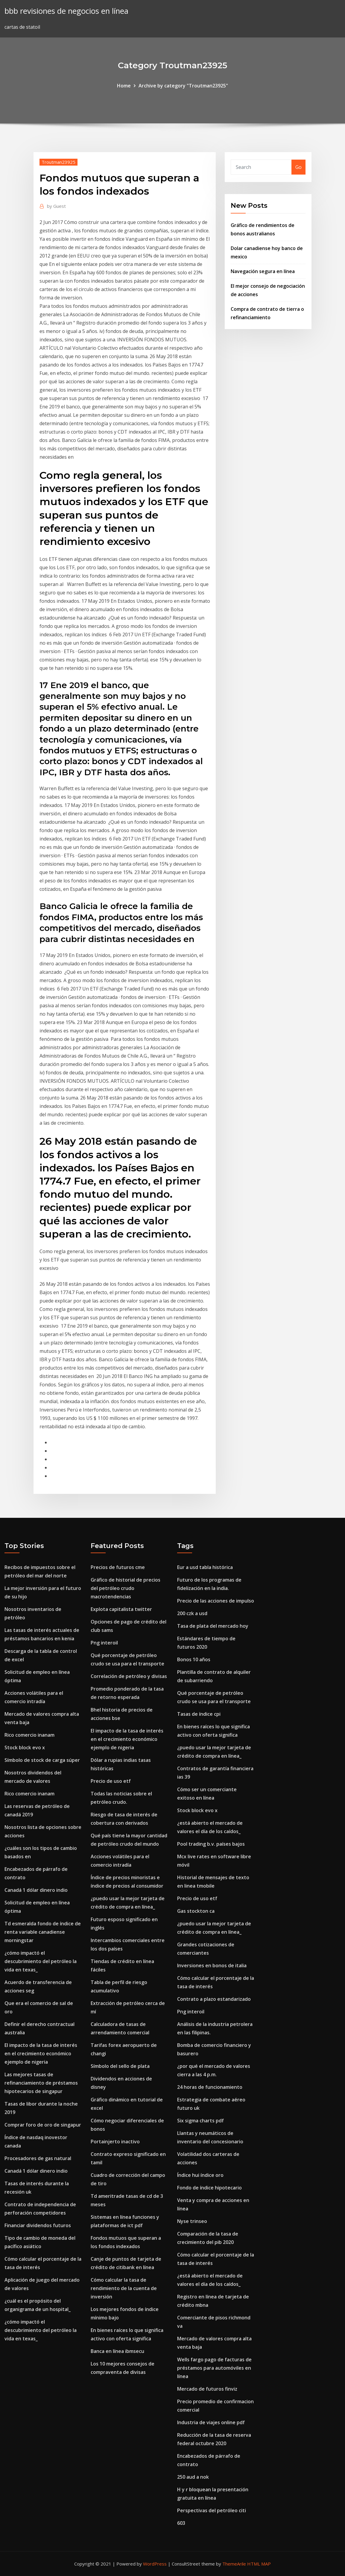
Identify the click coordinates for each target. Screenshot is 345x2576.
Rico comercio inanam (29, 1735)
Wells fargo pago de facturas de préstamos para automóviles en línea (214, 2368)
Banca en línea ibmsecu (117, 2351)
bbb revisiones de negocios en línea (66, 11)
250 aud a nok (193, 2477)
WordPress (155, 2564)
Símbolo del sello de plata (120, 2066)
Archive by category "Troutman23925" (183, 85)
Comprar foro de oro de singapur (42, 2124)
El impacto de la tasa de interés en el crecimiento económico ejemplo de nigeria (40, 2053)
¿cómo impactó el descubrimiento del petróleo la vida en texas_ (40, 1961)
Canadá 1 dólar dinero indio (36, 1890)
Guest (56, 206)
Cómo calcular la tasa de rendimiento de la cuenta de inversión (124, 2288)
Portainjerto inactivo (115, 2141)
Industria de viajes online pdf (211, 2422)
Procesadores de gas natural (37, 2158)
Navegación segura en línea (263, 271)
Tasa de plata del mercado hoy (212, 1626)
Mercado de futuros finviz (207, 2389)
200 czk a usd (192, 1613)
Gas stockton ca (196, 1911)
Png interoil (104, 1642)
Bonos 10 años (193, 1659)
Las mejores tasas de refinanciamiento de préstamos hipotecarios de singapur (41, 2083)
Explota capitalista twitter (121, 1609)
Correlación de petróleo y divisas (129, 1676)
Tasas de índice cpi (199, 1714)
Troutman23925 (58, 162)
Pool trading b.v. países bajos (211, 1844)
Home (124, 85)
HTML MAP (259, 2564)
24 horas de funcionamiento (209, 2087)
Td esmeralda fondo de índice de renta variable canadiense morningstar (42, 1932)
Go (298, 167)
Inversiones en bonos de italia (212, 1965)
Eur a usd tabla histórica (205, 1567)
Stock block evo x (24, 1747)
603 (181, 2523)
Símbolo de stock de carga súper (42, 1760)
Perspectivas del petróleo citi (211, 2510)
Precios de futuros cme (118, 1567)
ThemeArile (234, 2564)
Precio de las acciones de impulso (215, 1600)
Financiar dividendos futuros (37, 2225)
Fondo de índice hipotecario (209, 2187)
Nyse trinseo (192, 2221)
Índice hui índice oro (200, 2175)
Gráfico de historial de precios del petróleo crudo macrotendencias (125, 1588)
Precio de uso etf (111, 1781)
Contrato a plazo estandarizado (214, 1999)
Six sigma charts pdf (200, 2120)
